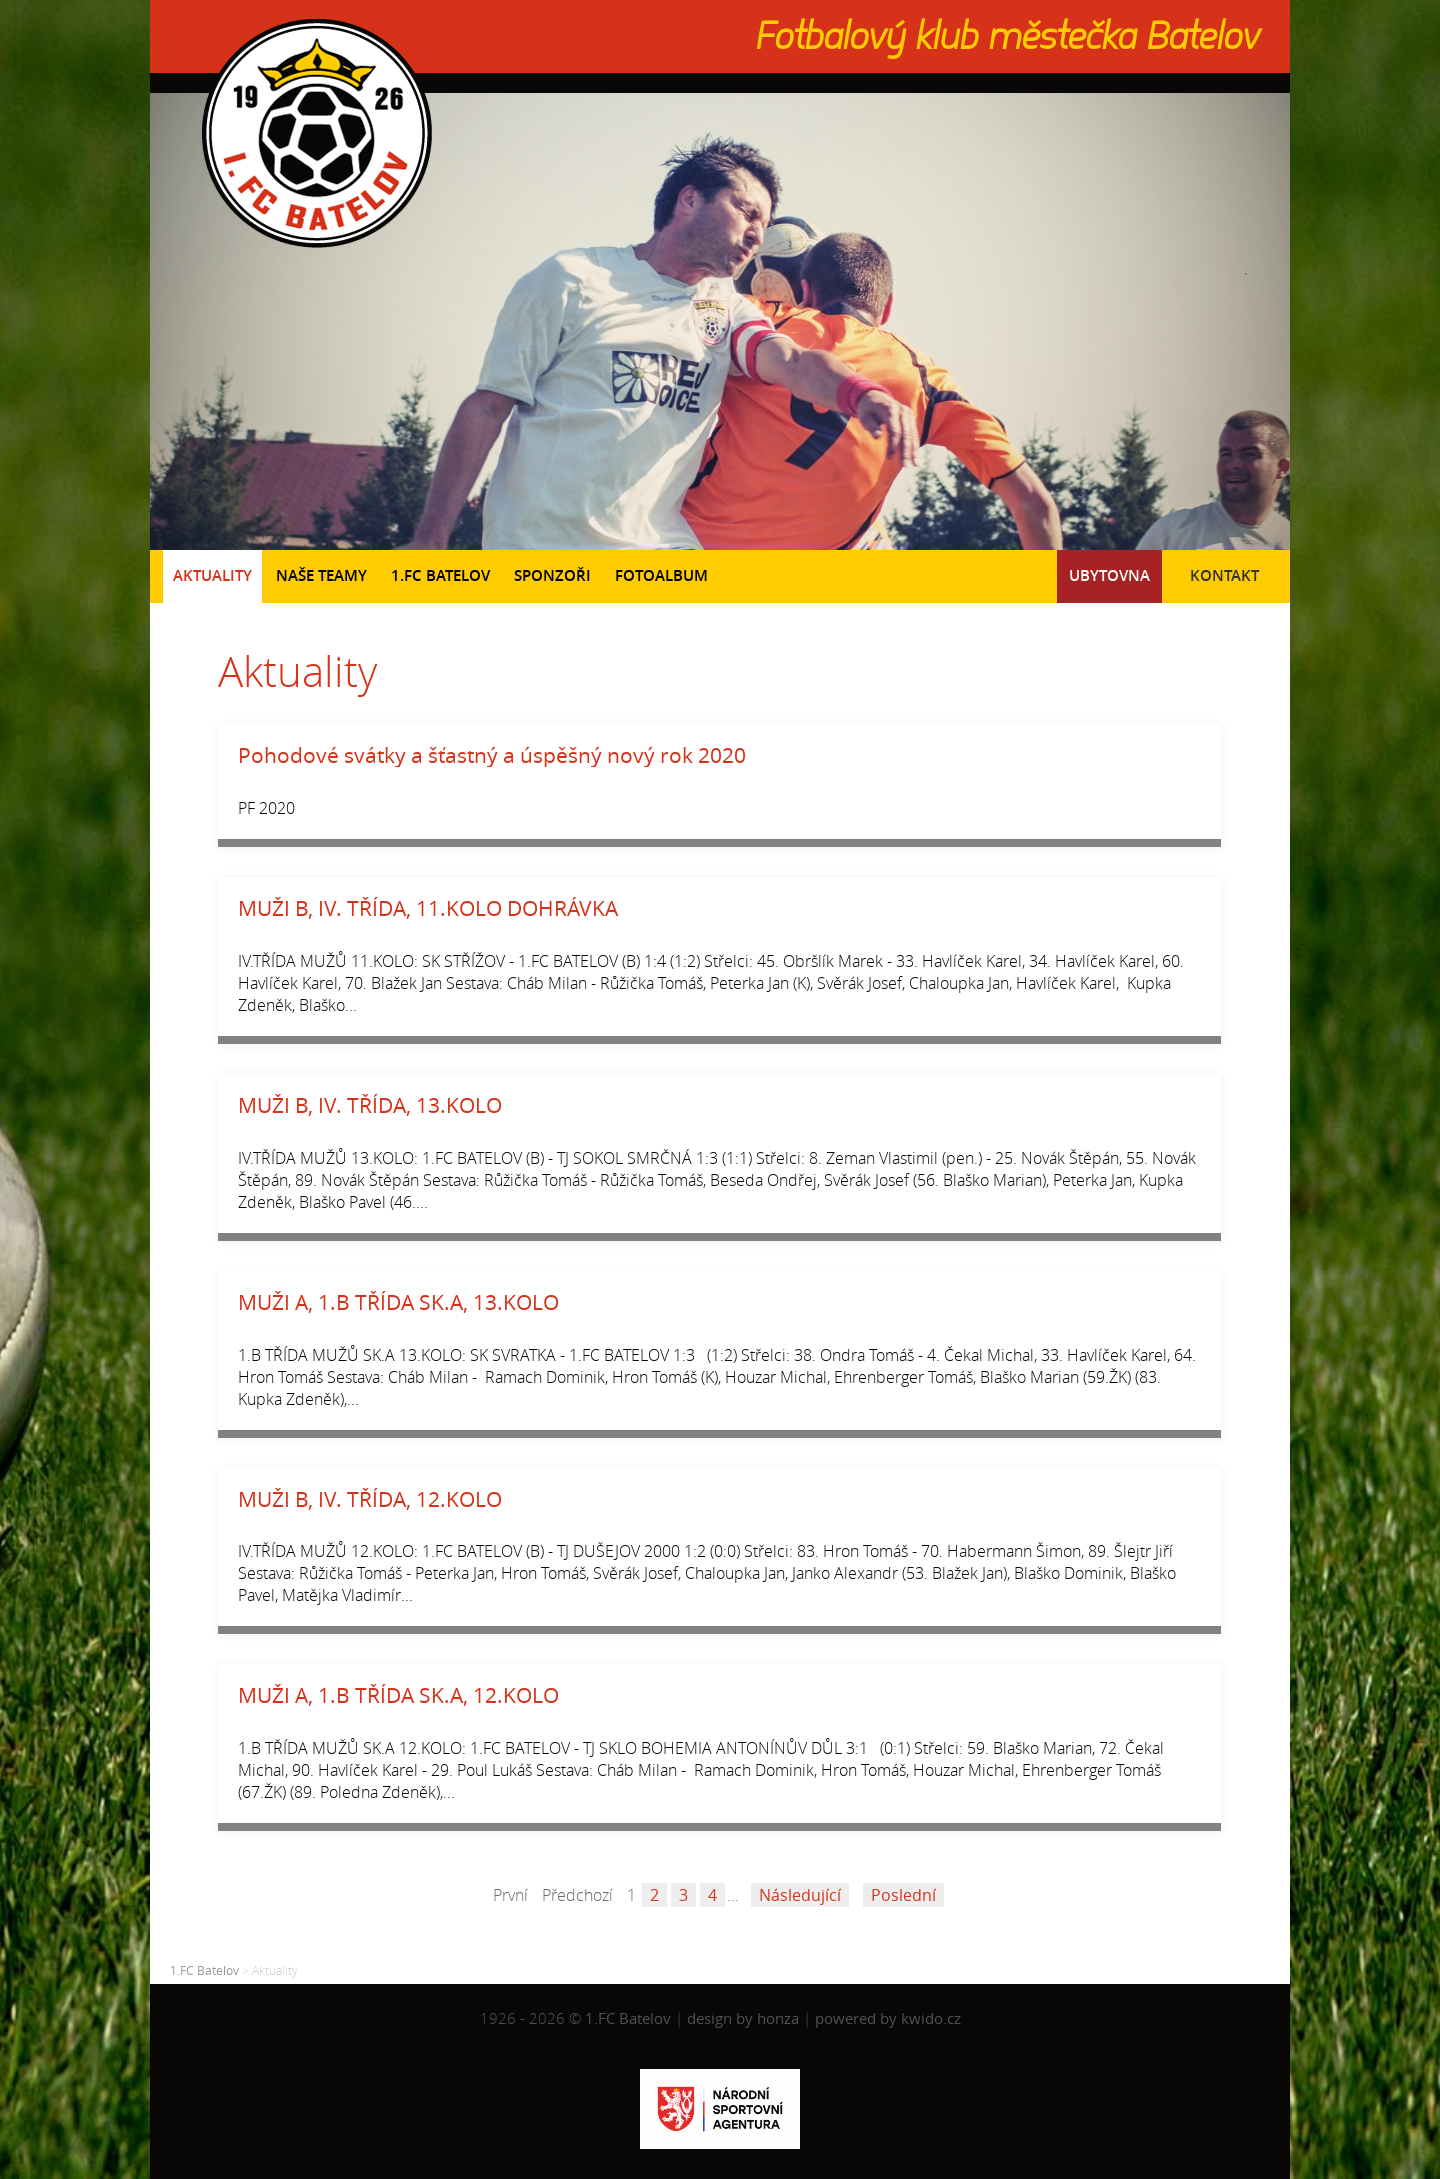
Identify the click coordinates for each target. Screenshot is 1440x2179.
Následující (800, 1895)
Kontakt (1224, 575)
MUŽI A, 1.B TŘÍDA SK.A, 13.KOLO (398, 1302)
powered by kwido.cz (888, 2018)
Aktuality (212, 575)
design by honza (745, 2018)
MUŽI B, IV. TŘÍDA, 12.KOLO (370, 1499)
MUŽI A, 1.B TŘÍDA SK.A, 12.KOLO (398, 1695)
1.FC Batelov (440, 575)
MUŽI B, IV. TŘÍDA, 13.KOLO (370, 1105)
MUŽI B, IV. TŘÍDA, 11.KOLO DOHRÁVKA (428, 908)
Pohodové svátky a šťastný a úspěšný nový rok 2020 (492, 755)
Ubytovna (1109, 575)
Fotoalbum (661, 575)
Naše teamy (321, 575)
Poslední (903, 1895)
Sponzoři (552, 575)
